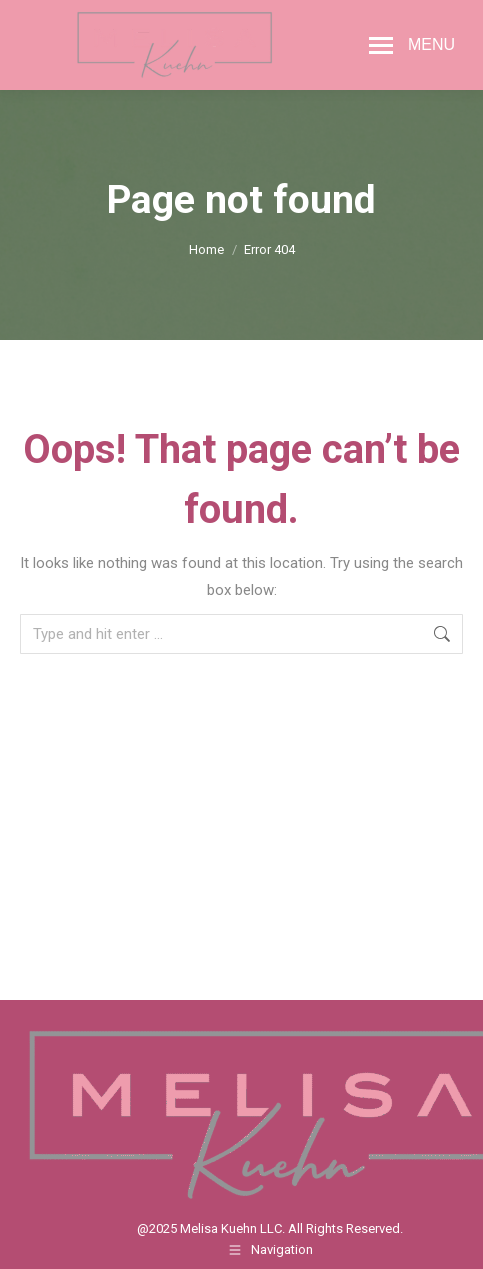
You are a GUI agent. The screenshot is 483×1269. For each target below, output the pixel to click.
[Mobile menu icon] (412, 45)
